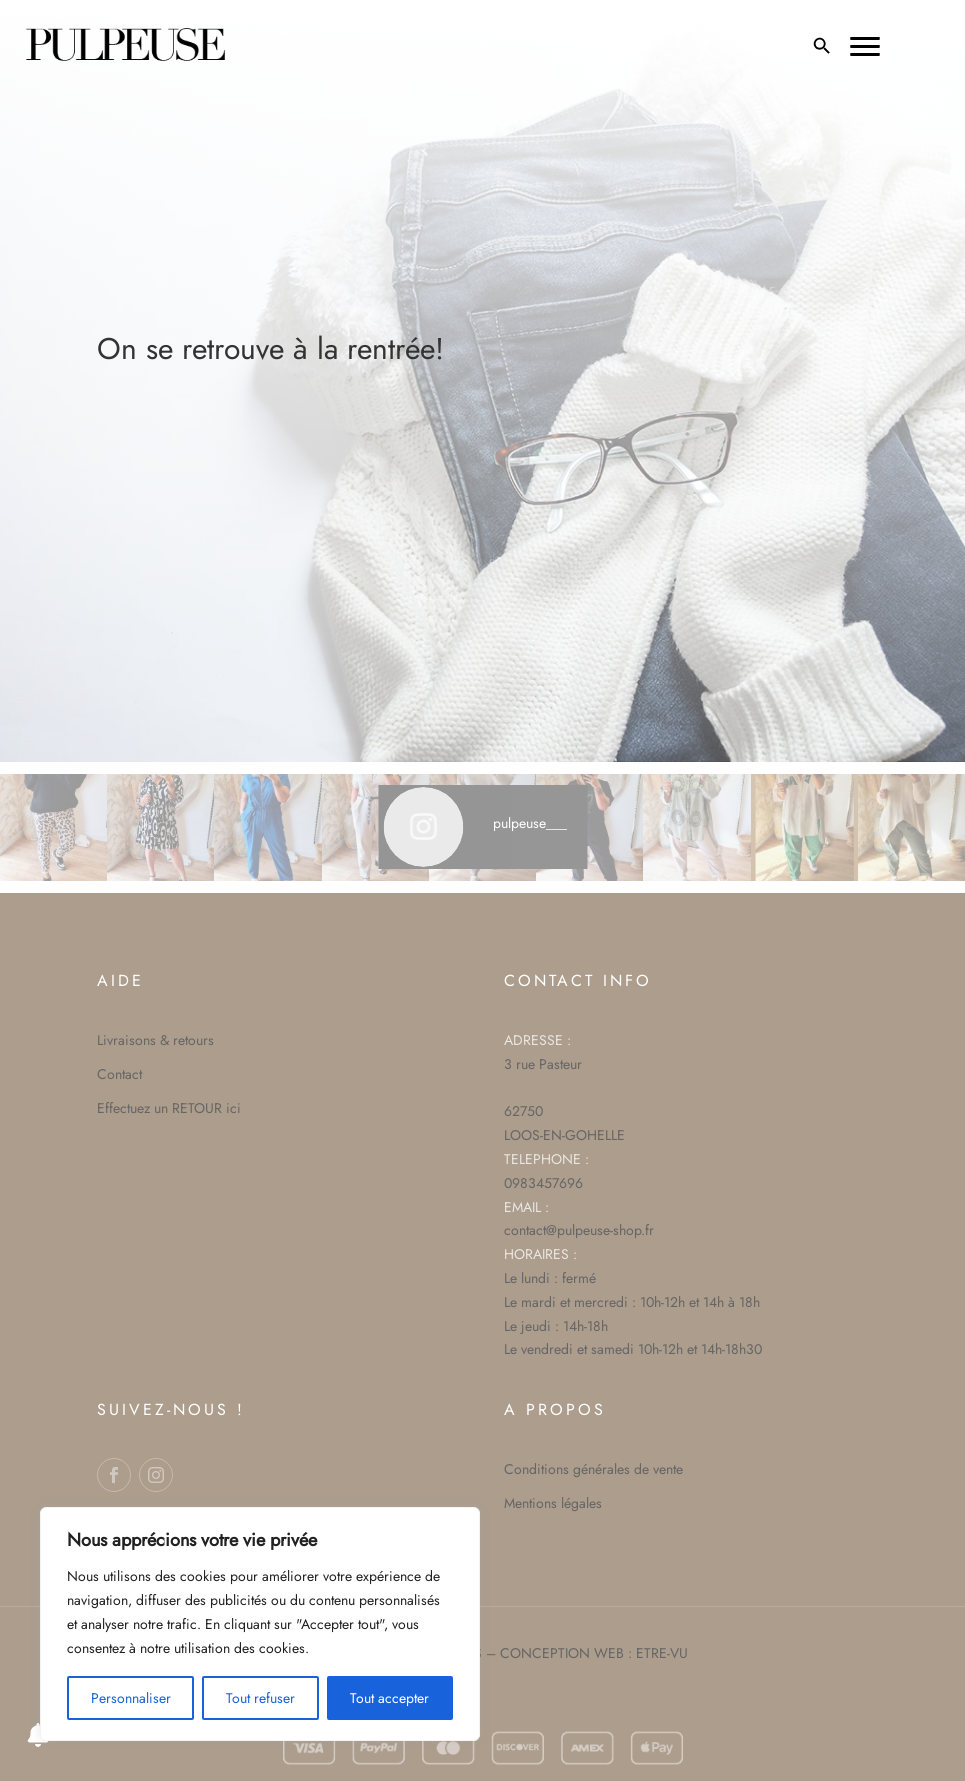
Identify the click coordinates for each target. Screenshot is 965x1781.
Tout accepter (389, 1698)
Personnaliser (131, 1698)
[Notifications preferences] (38, 1735)
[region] (260, 1624)
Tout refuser (260, 1698)
